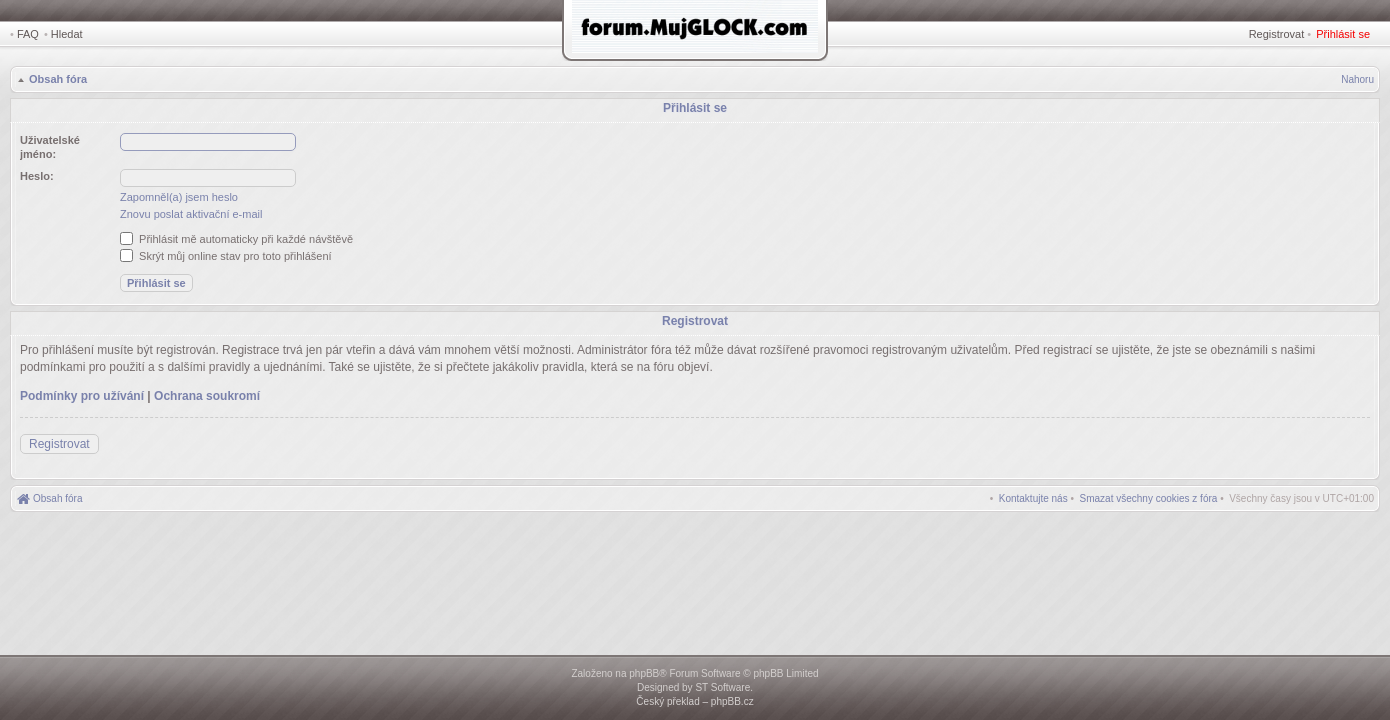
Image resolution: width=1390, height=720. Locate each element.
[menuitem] (1149, 498)
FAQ (28, 34)
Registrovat (1277, 34)
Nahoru (1357, 79)
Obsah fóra (58, 79)
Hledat (67, 34)
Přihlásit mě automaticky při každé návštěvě (236, 239)
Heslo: (37, 176)
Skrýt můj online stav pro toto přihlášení (226, 256)
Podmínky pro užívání (82, 396)
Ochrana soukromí (207, 396)
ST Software (722, 687)
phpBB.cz (732, 701)
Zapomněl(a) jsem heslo (179, 197)
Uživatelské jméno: (50, 147)
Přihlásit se (1343, 34)
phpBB (644, 673)
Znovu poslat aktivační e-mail (191, 214)
